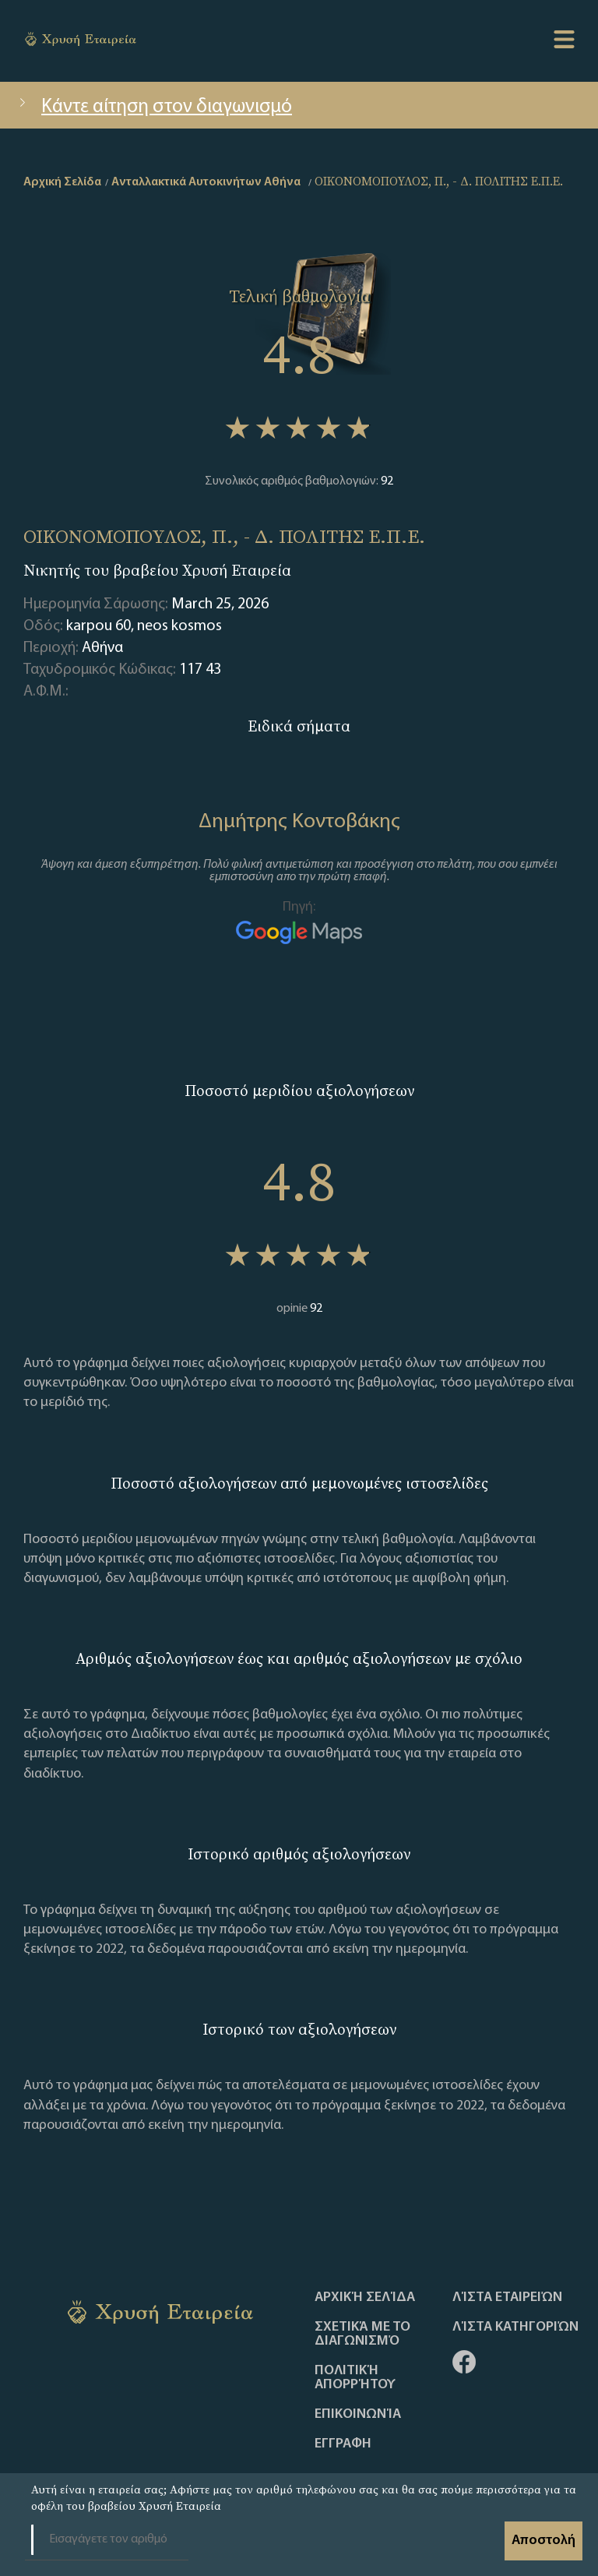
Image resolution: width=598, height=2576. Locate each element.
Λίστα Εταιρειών (507, 2298)
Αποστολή (543, 2540)
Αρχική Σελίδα (365, 2298)
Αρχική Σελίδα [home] (62, 182)
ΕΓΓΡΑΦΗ (343, 2444)
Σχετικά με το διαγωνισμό (362, 2335)
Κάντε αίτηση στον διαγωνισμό (154, 107)
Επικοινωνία (358, 2415)
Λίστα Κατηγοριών (515, 2328)
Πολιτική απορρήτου (355, 2378)
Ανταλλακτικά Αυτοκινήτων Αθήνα (206, 182)
